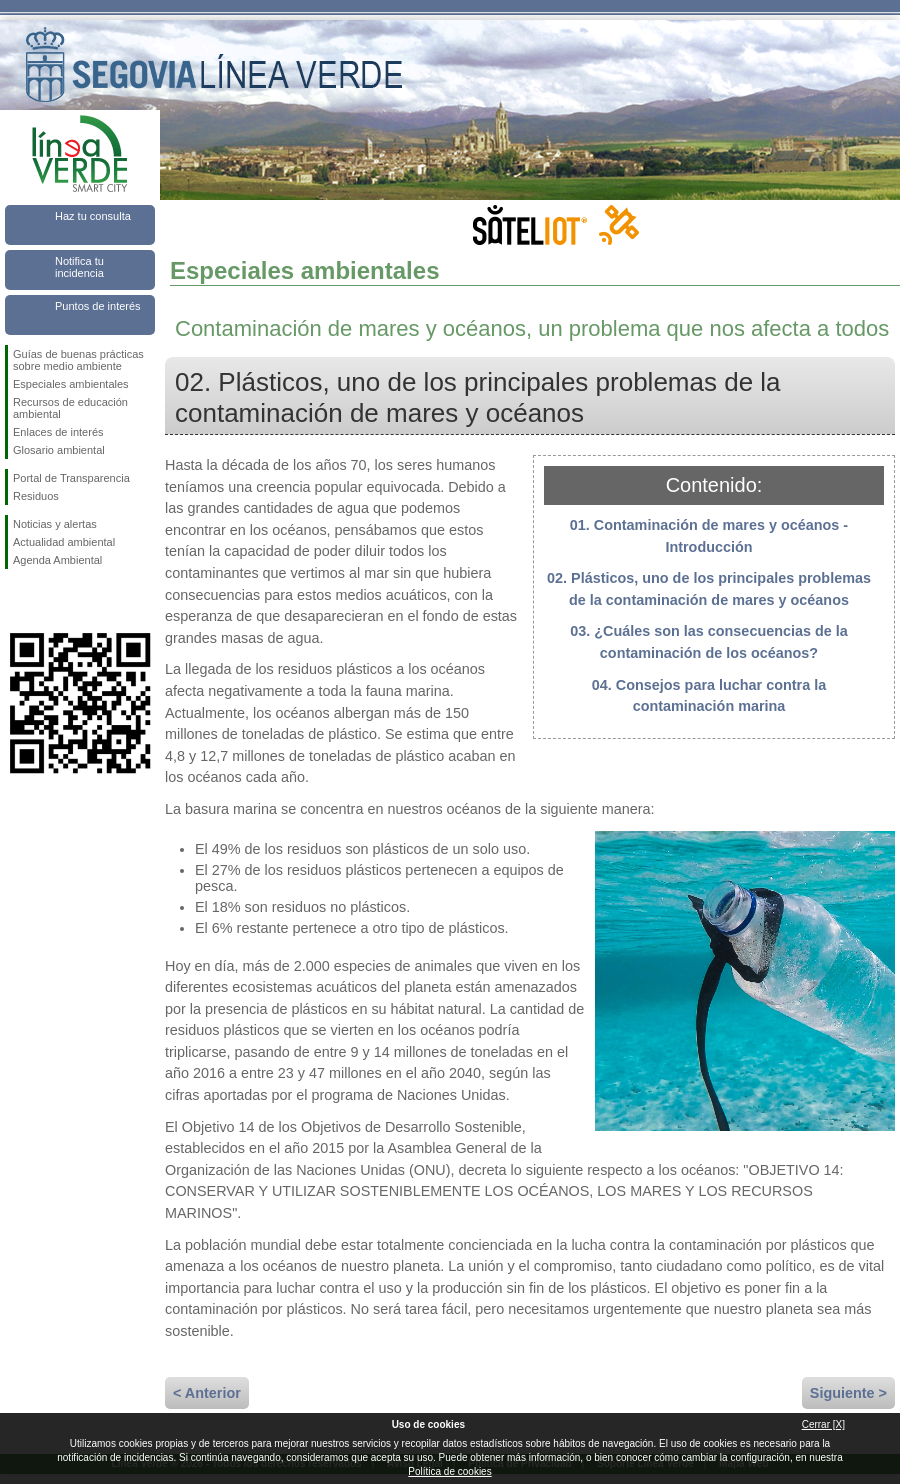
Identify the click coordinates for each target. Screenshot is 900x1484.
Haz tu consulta (93, 216)
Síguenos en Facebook (17, 601)
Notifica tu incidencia (79, 267)
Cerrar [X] (823, 1424)
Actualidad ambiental (64, 542)
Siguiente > (848, 1393)
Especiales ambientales (71, 384)
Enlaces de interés (58, 432)
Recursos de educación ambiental (70, 408)
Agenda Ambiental (57, 560)
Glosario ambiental (59, 450)
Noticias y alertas (55, 524)
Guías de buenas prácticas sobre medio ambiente (78, 360)
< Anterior (207, 1393)
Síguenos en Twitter (50, 601)
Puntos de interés (98, 306)
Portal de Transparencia (71, 478)
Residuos (36, 496)
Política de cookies (449, 1471)
